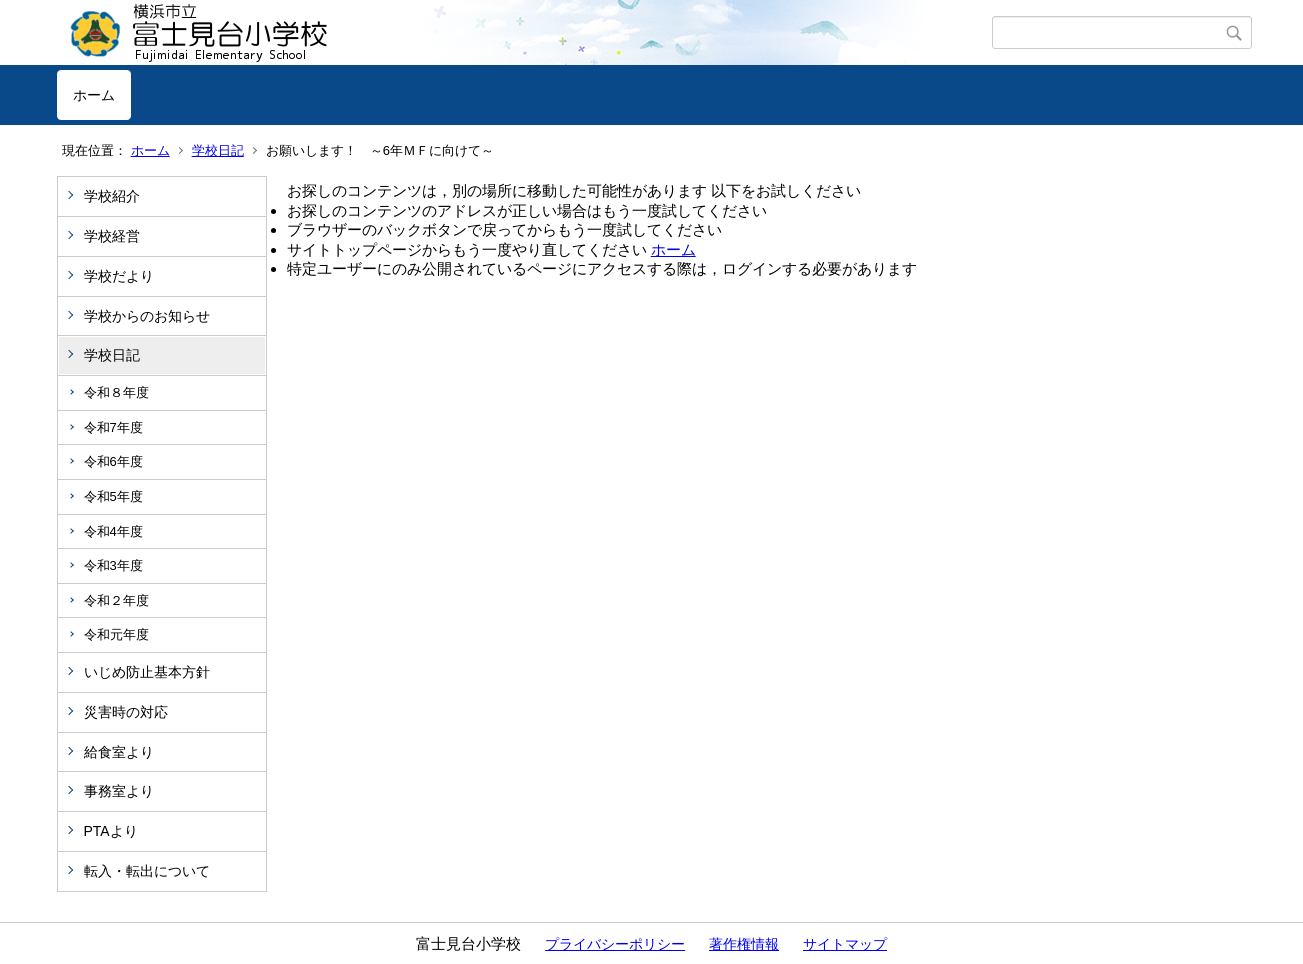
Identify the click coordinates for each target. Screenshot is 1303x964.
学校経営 (112, 236)
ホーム (94, 95)
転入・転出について (147, 871)
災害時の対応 (126, 712)
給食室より (119, 752)
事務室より (119, 791)
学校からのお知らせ (147, 316)
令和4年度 (113, 531)
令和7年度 (113, 427)
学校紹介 (112, 196)
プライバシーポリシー (615, 944)
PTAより (111, 831)
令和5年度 (113, 496)
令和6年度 (113, 461)
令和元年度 (116, 634)
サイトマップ (845, 944)
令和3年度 (113, 565)
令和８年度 (116, 392)
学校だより (119, 276)
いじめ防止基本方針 (147, 672)
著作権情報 (744, 944)
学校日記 (218, 150)
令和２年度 (116, 600)
